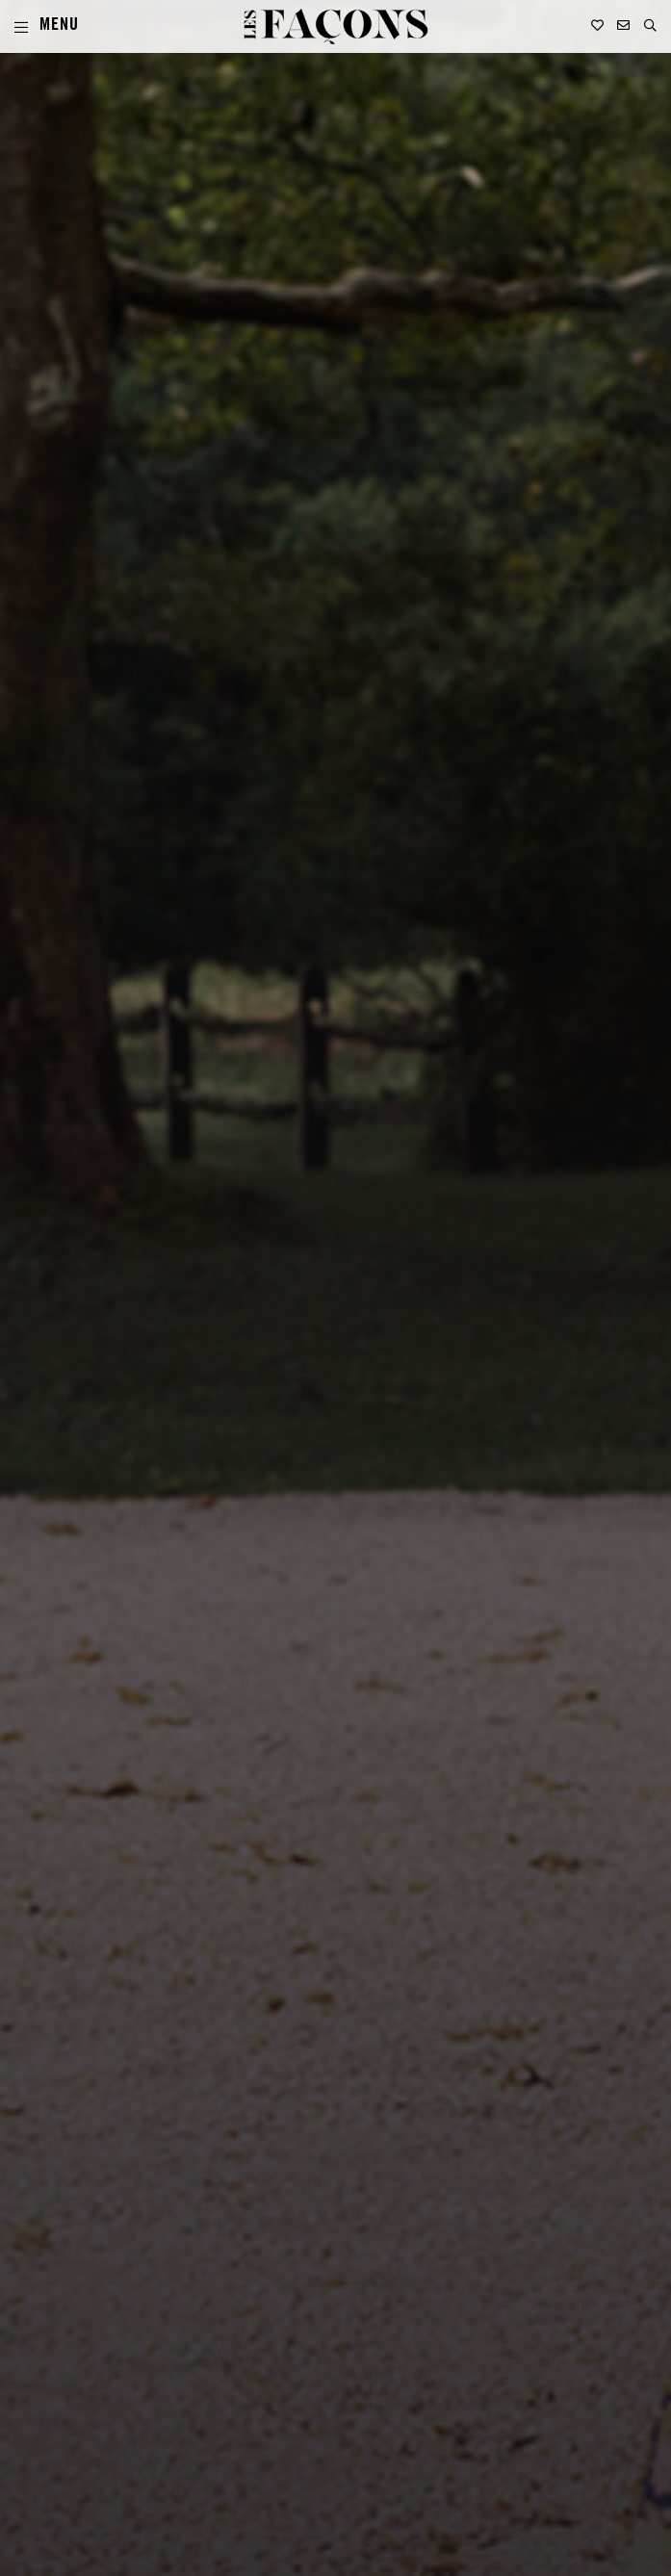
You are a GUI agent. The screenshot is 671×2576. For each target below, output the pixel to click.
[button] (650, 25)
